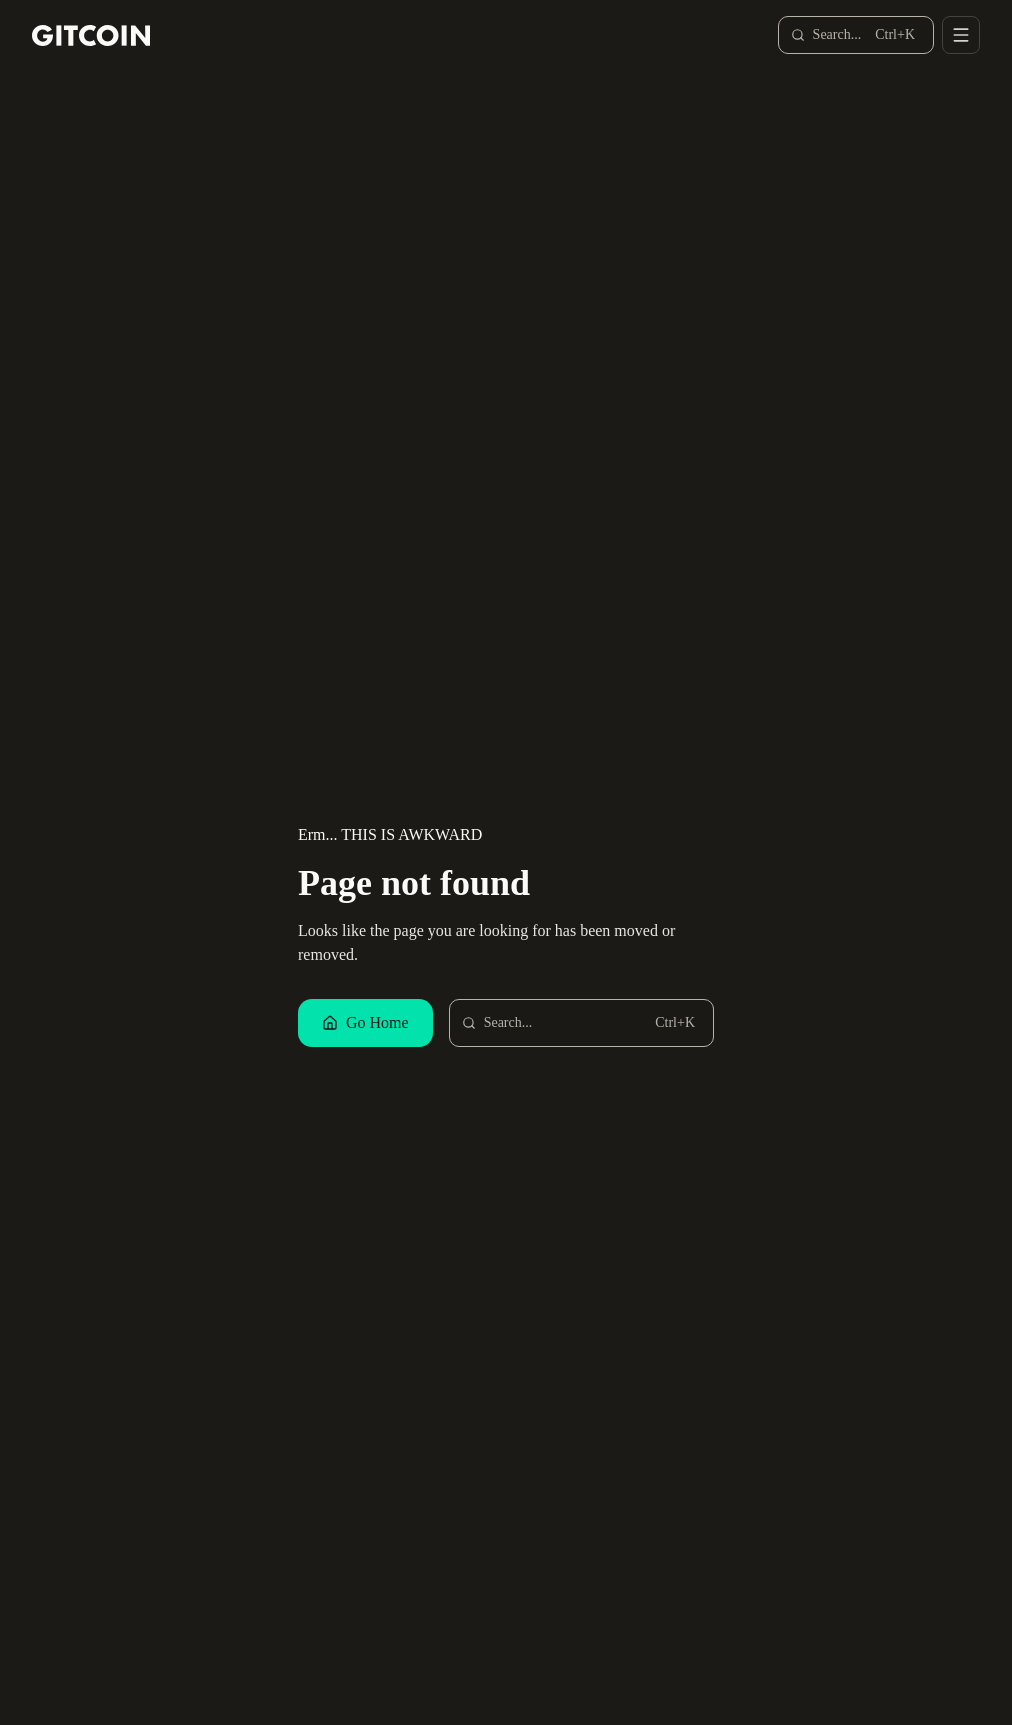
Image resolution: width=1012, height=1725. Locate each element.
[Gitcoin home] (91, 35)
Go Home (365, 1022)
